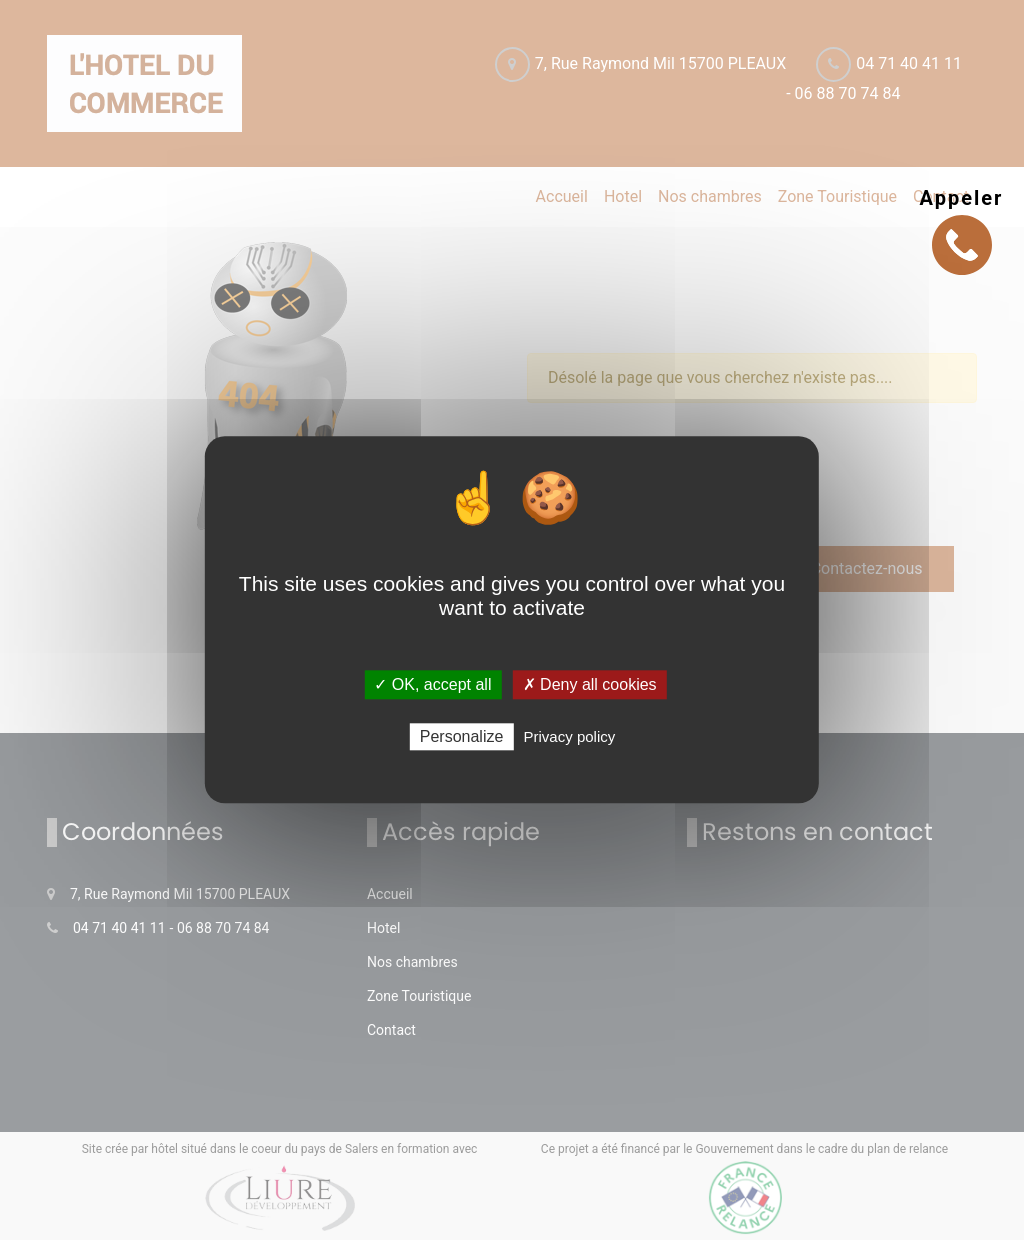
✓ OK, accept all (432, 684)
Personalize (462, 737)
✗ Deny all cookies (590, 684)
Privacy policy (570, 737)
